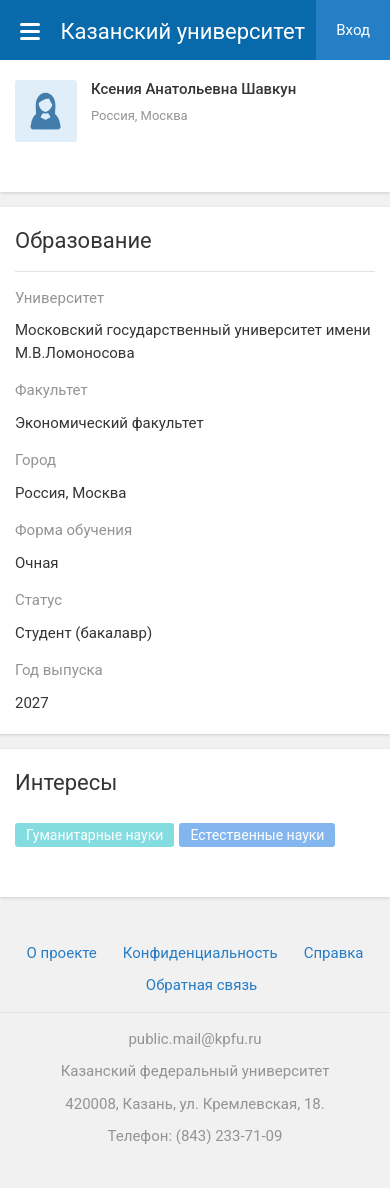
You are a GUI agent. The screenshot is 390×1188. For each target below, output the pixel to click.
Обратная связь (201, 985)
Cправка (334, 953)
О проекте (62, 953)
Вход (353, 30)
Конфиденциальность (200, 953)
